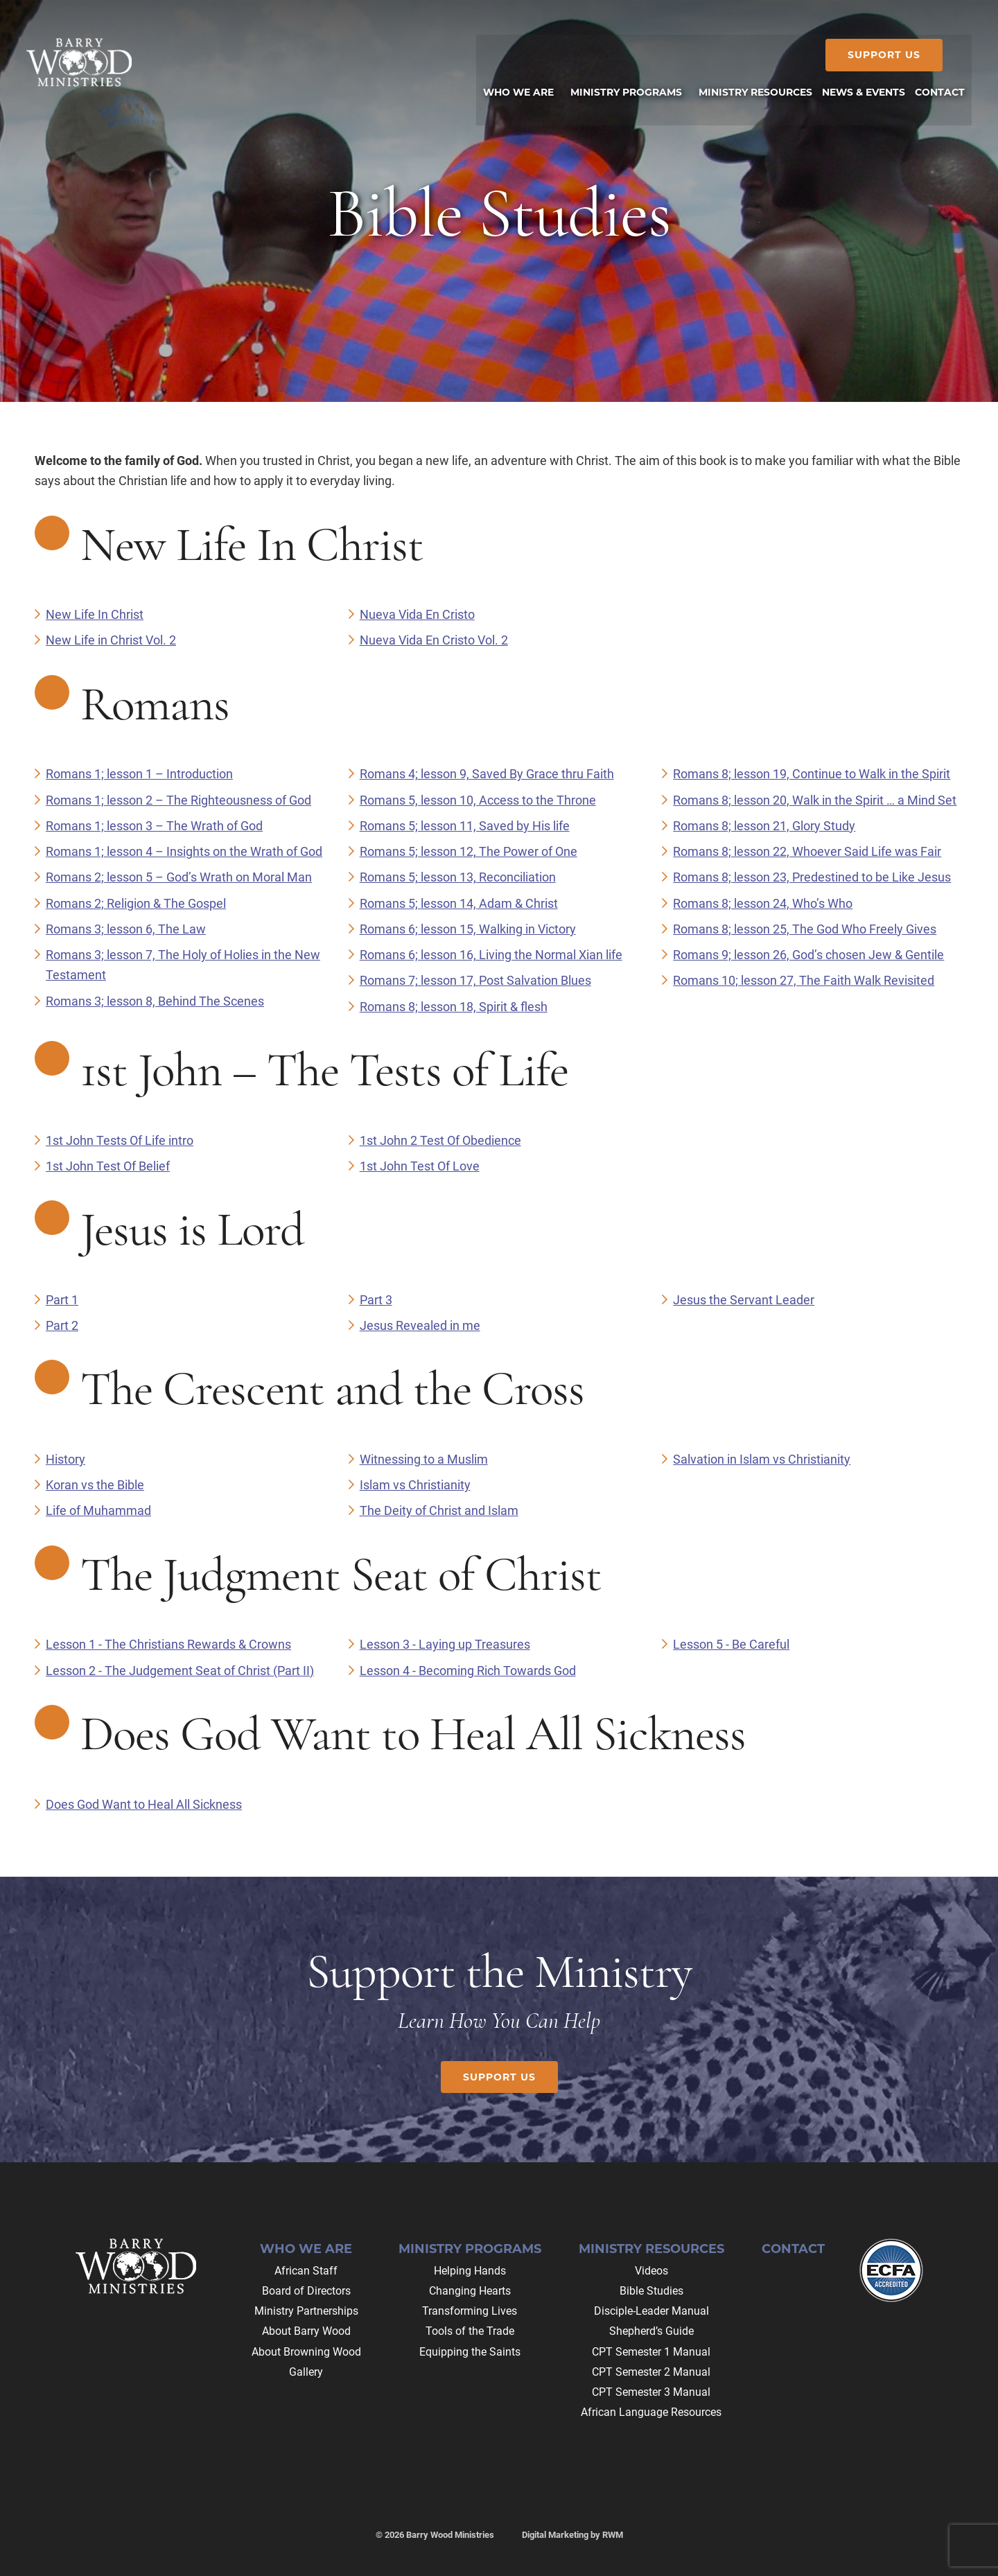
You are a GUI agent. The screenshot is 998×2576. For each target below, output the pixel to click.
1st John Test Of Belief (108, 1166)
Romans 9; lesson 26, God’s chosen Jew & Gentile (808, 954)
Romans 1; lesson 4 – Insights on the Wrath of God (184, 851)
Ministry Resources (651, 2249)
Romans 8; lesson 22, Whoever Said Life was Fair (807, 851)
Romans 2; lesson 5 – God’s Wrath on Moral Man (179, 877)
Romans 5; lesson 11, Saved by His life (465, 825)
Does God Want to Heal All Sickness (144, 1804)
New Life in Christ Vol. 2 (111, 640)
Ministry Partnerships (306, 2310)
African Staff (306, 2270)
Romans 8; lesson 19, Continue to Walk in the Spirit (811, 773)
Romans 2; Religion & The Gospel (136, 903)
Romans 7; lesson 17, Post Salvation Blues (475, 980)
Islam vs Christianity (415, 1485)
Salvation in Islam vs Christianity (761, 1459)
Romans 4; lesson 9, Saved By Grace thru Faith (487, 773)
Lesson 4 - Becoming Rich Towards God (468, 1670)
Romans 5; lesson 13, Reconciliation (458, 877)
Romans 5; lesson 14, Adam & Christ (459, 903)
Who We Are (306, 2249)
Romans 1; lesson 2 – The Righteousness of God (178, 800)
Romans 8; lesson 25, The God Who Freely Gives (804, 929)
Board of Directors (306, 2290)
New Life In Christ (94, 614)
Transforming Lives (469, 2310)
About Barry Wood (306, 2331)
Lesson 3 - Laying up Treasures (445, 1644)
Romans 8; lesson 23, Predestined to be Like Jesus (812, 877)
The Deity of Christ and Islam (439, 1510)
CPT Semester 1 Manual (651, 2351)
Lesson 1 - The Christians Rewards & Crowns (168, 1644)
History (65, 1459)
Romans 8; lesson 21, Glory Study (764, 825)
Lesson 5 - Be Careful (731, 1644)
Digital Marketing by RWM (572, 2535)
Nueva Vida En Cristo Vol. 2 (434, 640)
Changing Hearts (470, 2290)
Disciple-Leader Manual (651, 2310)
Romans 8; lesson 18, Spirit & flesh (454, 1006)
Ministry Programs (470, 2249)
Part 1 (62, 1300)
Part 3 (376, 1300)
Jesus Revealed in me (420, 1325)
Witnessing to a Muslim (424, 1459)
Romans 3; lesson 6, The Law (126, 929)
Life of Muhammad (98, 1510)
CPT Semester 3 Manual (651, 2392)
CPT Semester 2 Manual (651, 2371)
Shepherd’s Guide (651, 2331)
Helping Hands (470, 2270)
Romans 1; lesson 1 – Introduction (139, 773)
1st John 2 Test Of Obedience (440, 1140)
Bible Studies (651, 2290)
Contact (793, 2249)
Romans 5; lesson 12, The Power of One (468, 851)
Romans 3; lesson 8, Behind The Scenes (155, 1001)
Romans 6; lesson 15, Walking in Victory (468, 929)
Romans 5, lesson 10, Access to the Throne (478, 800)
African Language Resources (651, 2412)
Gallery (306, 2371)
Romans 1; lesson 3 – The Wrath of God (154, 825)
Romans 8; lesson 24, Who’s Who (762, 903)
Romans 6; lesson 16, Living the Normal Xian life (491, 954)
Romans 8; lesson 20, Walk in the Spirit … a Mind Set (814, 800)
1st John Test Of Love (420, 1166)
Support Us (875, 55)
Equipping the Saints (469, 2351)
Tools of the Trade (470, 2331)
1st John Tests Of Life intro (119, 1140)
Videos (651, 2270)
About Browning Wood (306, 2351)
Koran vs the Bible (95, 1485)
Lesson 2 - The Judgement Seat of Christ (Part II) (180, 1670)
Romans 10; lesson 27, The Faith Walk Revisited (803, 980)
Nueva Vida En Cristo (417, 614)
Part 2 (62, 1325)
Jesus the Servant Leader (743, 1300)
